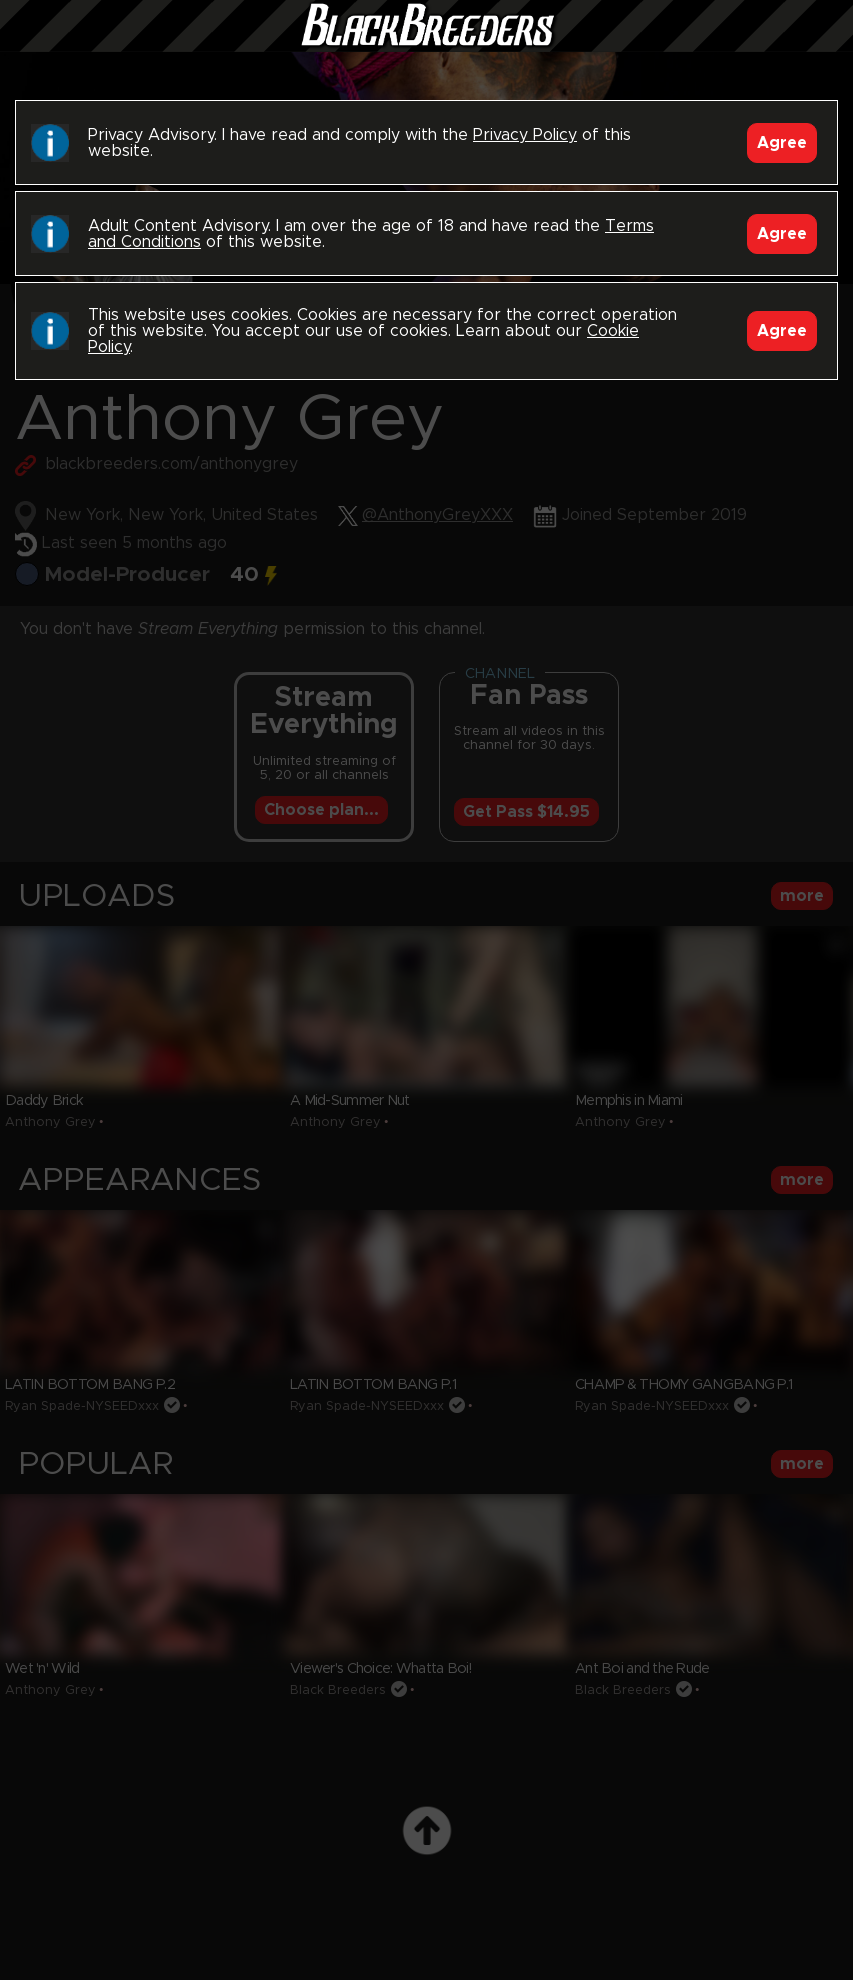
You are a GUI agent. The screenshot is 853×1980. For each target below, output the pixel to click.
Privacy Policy (525, 135)
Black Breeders (427, 45)
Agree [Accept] (782, 143)
